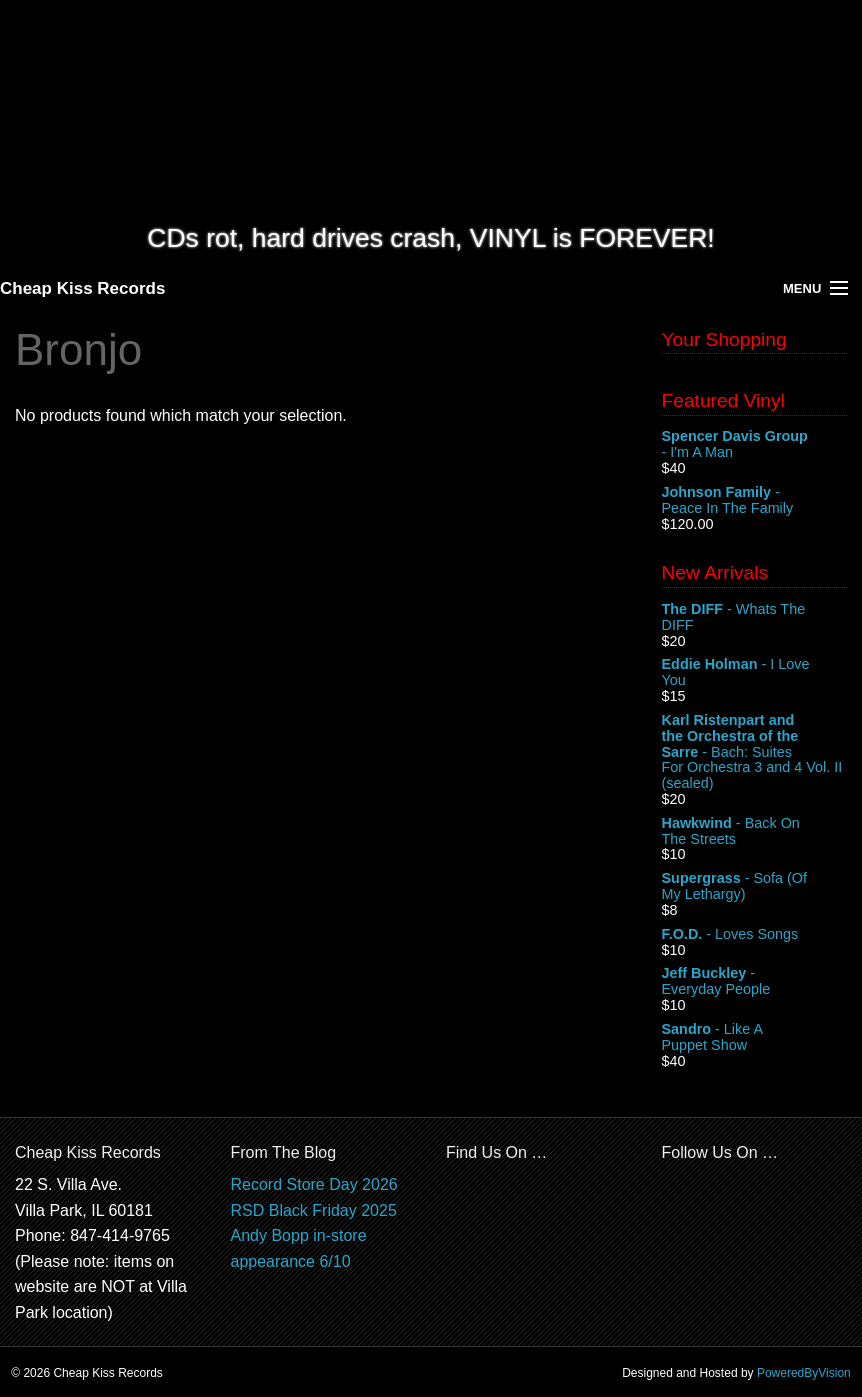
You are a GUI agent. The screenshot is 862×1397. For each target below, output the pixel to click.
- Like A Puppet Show (755, 1038)
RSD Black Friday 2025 (314, 1210)
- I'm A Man (755, 445)
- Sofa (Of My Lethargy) (755, 887)
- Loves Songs (755, 935)
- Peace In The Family (755, 501)
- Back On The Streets (755, 832)
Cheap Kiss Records (82, 288)
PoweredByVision (804, 1373)
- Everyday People (755, 982)
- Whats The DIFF (755, 618)
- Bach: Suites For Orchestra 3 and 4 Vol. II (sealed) (755, 752)
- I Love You (755, 673)
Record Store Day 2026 (314, 1184)
